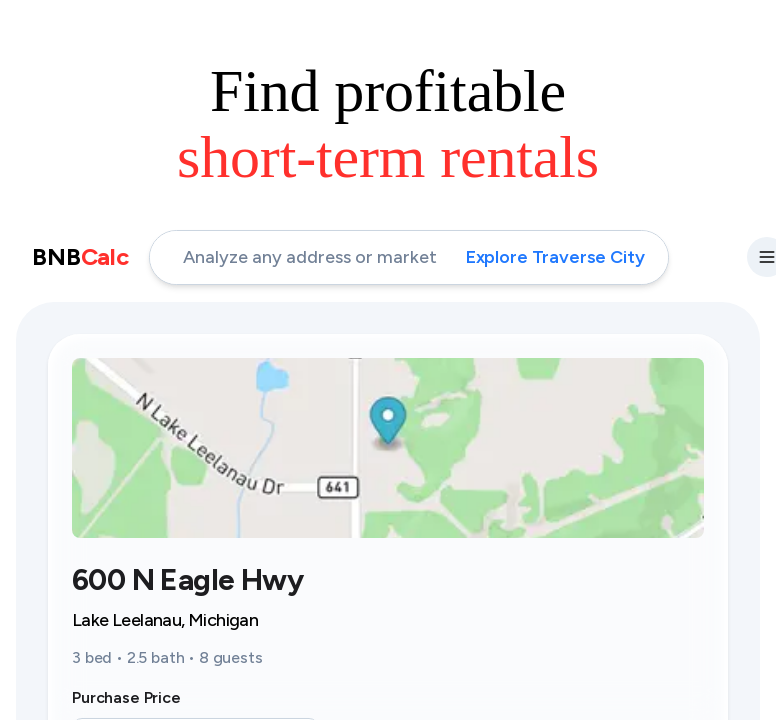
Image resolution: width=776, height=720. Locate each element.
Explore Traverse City (555, 257)
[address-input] (409, 257)
